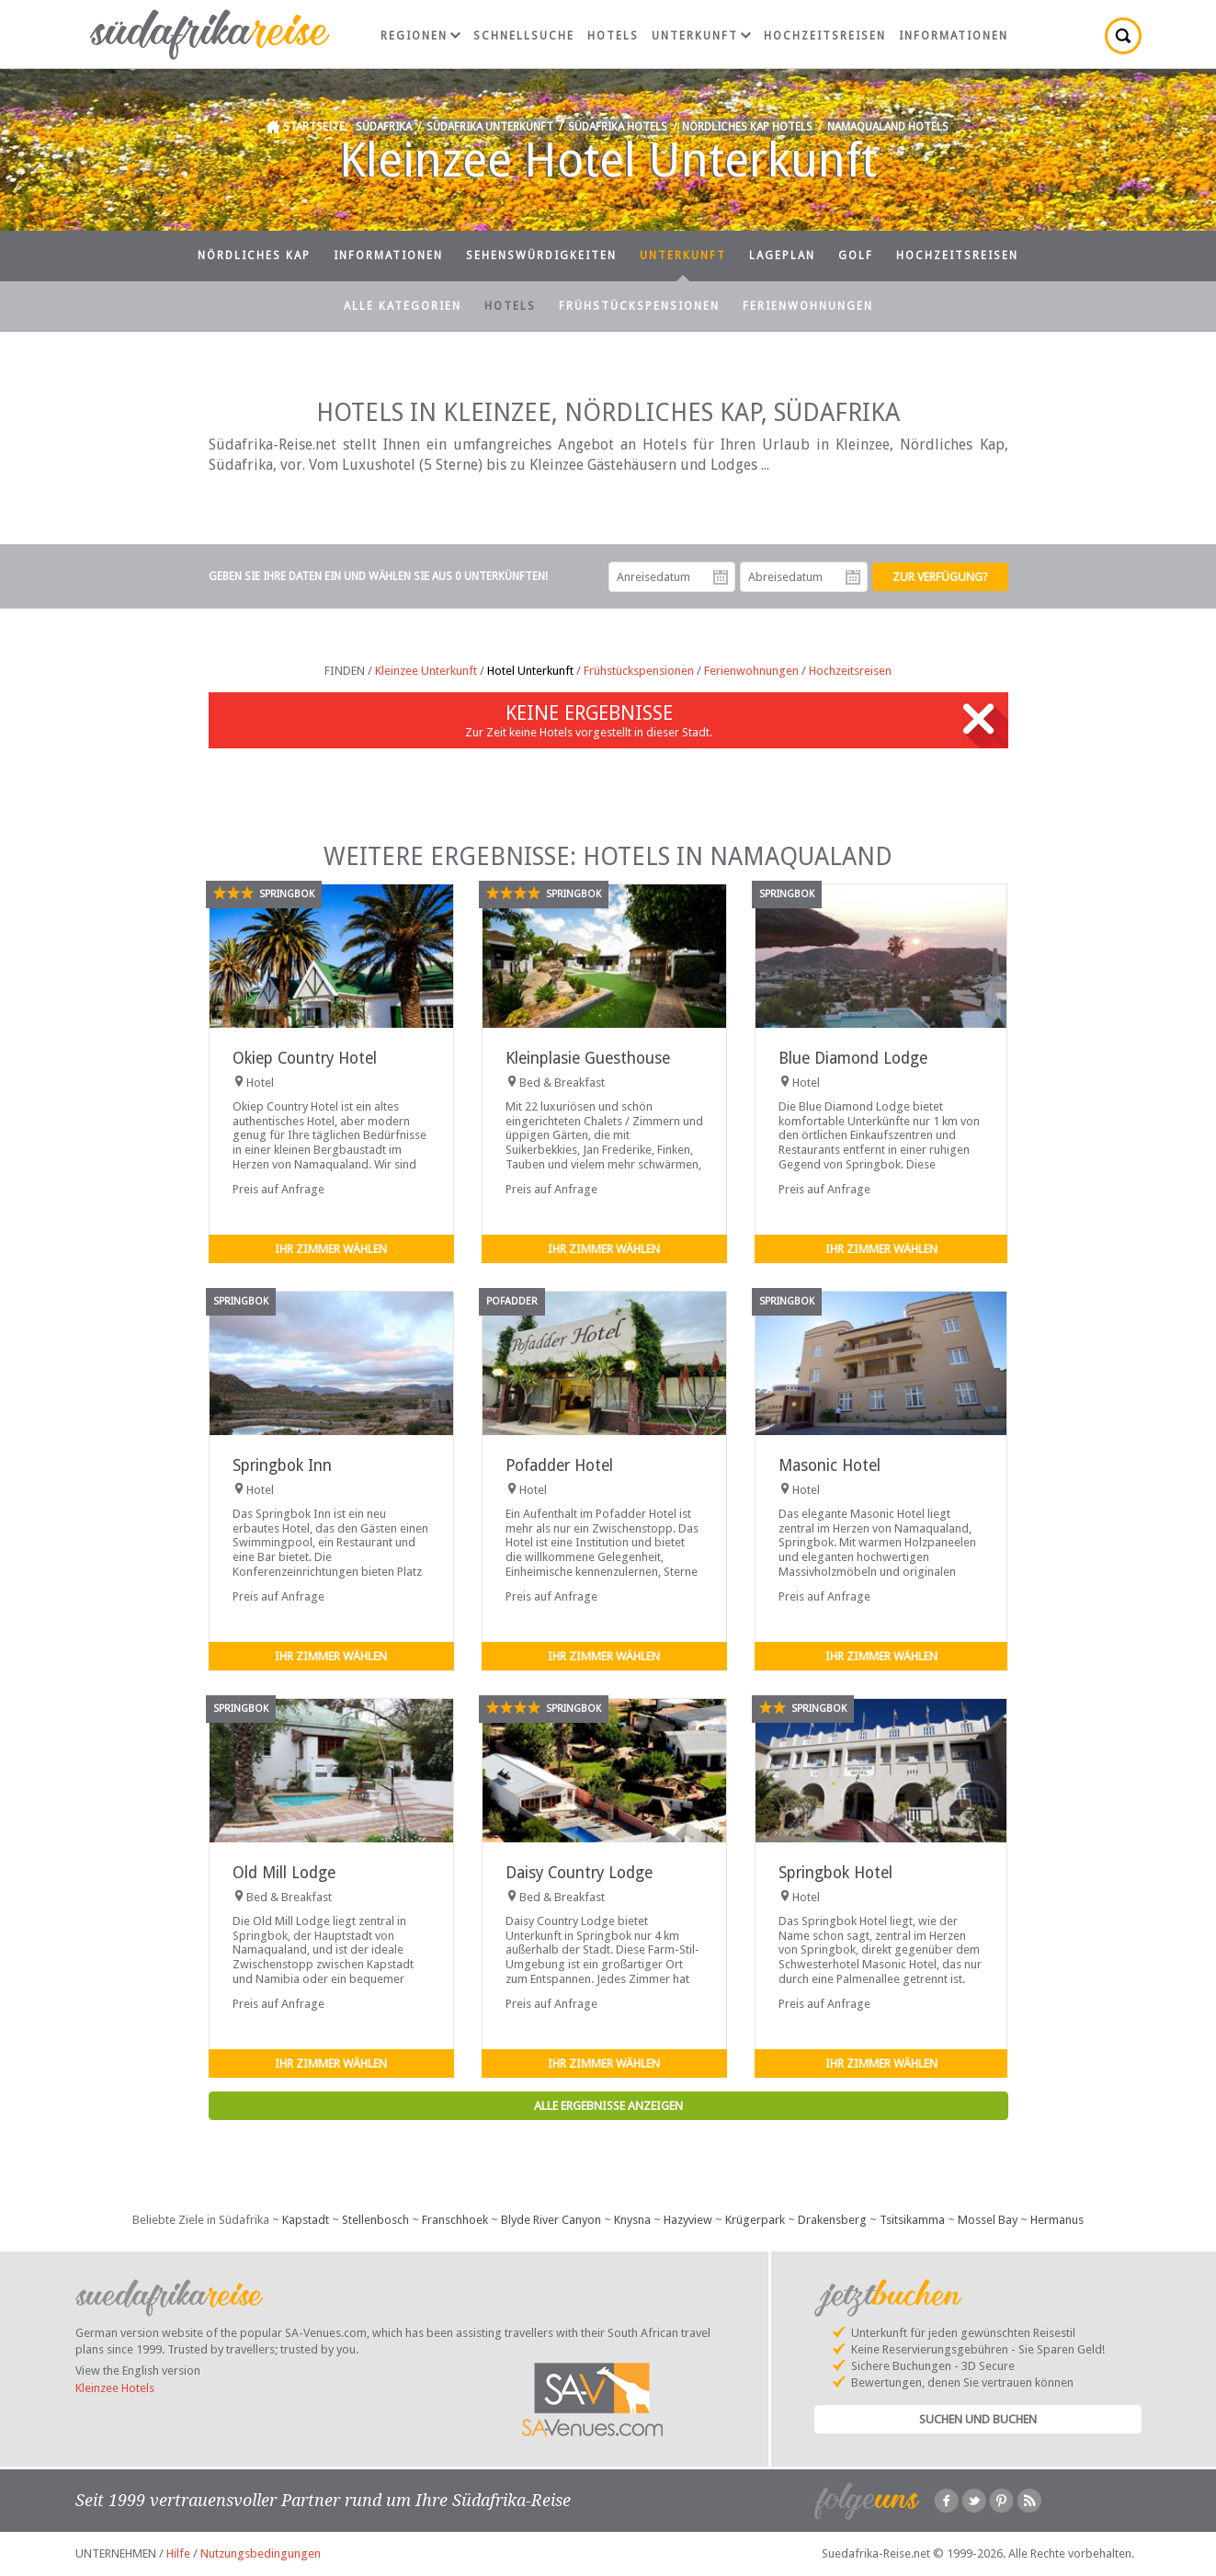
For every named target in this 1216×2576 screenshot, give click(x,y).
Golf (855, 255)
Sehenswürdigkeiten (541, 255)
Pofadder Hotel (559, 1465)
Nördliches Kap (254, 255)
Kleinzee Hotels (114, 2388)
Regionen (420, 35)
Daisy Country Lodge (579, 1873)
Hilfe (178, 2553)
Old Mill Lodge (284, 1873)
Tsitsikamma (912, 2220)
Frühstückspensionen (639, 306)
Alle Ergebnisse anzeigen (608, 2106)
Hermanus (1057, 2220)
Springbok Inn (282, 1465)
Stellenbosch (375, 2220)
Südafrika (384, 126)
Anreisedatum (720, 577)
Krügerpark (755, 2220)
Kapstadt (305, 2220)
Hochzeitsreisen (825, 35)
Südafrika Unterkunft (489, 126)
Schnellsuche (523, 35)
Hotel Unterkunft (530, 671)
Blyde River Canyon (551, 2220)
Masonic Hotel (829, 1465)
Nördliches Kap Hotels (747, 126)
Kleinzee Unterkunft (426, 671)
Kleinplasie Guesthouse (588, 1058)
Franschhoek (455, 2220)
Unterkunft (701, 35)
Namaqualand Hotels (888, 126)
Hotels (613, 35)
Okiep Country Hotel (305, 1058)
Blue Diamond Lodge (852, 1058)
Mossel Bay (987, 2220)
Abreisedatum (853, 577)
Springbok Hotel (835, 1873)
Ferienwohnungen (808, 306)
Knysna (632, 2220)
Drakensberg (832, 2220)
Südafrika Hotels (617, 126)
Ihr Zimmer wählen (331, 1249)
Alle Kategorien (402, 306)
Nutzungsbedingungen (260, 2553)
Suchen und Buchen (978, 2419)
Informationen (953, 35)
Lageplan (782, 255)
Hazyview (688, 2220)
